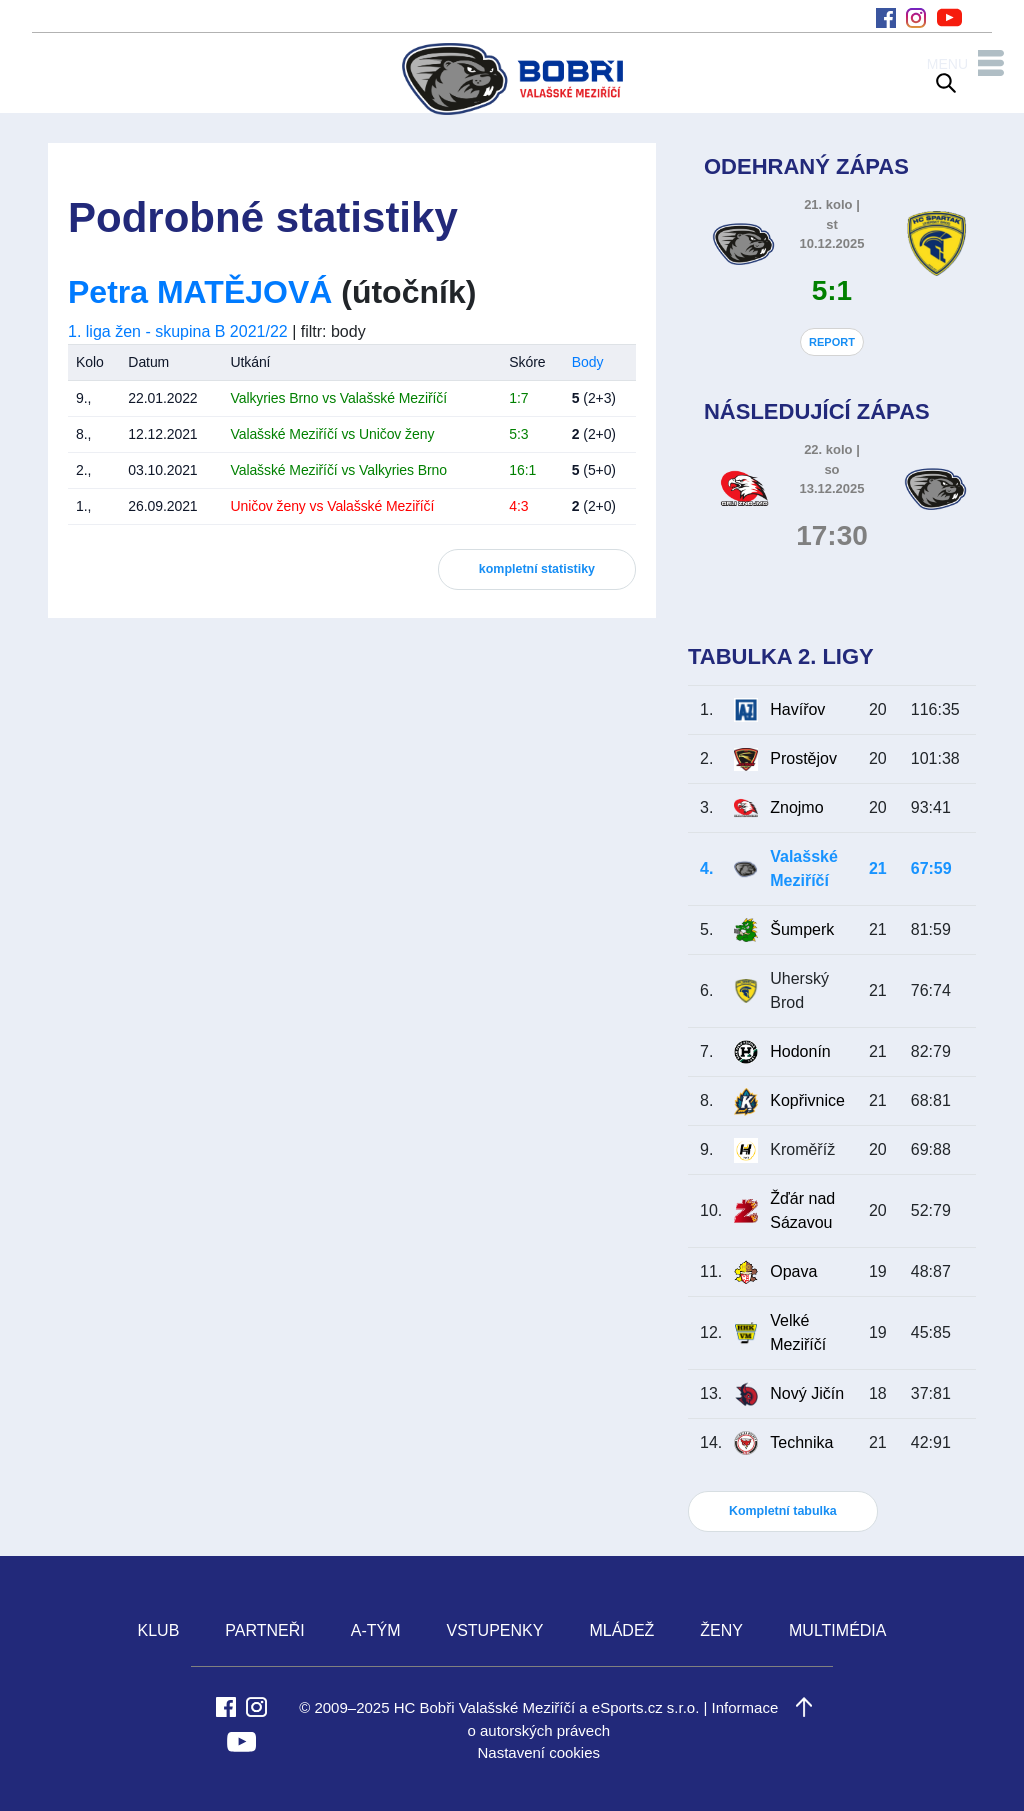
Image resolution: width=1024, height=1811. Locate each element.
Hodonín (800, 1051)
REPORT (832, 342)
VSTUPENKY (495, 1630)
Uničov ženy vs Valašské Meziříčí (332, 506)
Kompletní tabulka (783, 1511)
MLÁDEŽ (621, 1630)
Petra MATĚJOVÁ (200, 292)
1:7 (518, 398)
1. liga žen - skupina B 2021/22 (178, 331)
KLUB (159, 1630)
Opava (793, 1271)
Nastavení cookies (538, 1752)
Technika (801, 1442)
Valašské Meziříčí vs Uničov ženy (332, 434)
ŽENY (721, 1630)
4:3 (518, 506)
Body (588, 362)
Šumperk (802, 929)
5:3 (518, 434)
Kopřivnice (807, 1100)
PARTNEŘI (264, 1630)
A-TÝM (376, 1630)
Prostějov (803, 758)
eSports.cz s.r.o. (646, 1707)
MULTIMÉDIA (837, 1630)
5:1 (832, 290)
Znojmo (796, 807)
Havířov (797, 709)
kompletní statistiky (537, 569)
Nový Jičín (807, 1393)
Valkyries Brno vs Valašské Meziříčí (338, 398)
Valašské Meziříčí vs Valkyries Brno (338, 470)
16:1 (522, 470)
